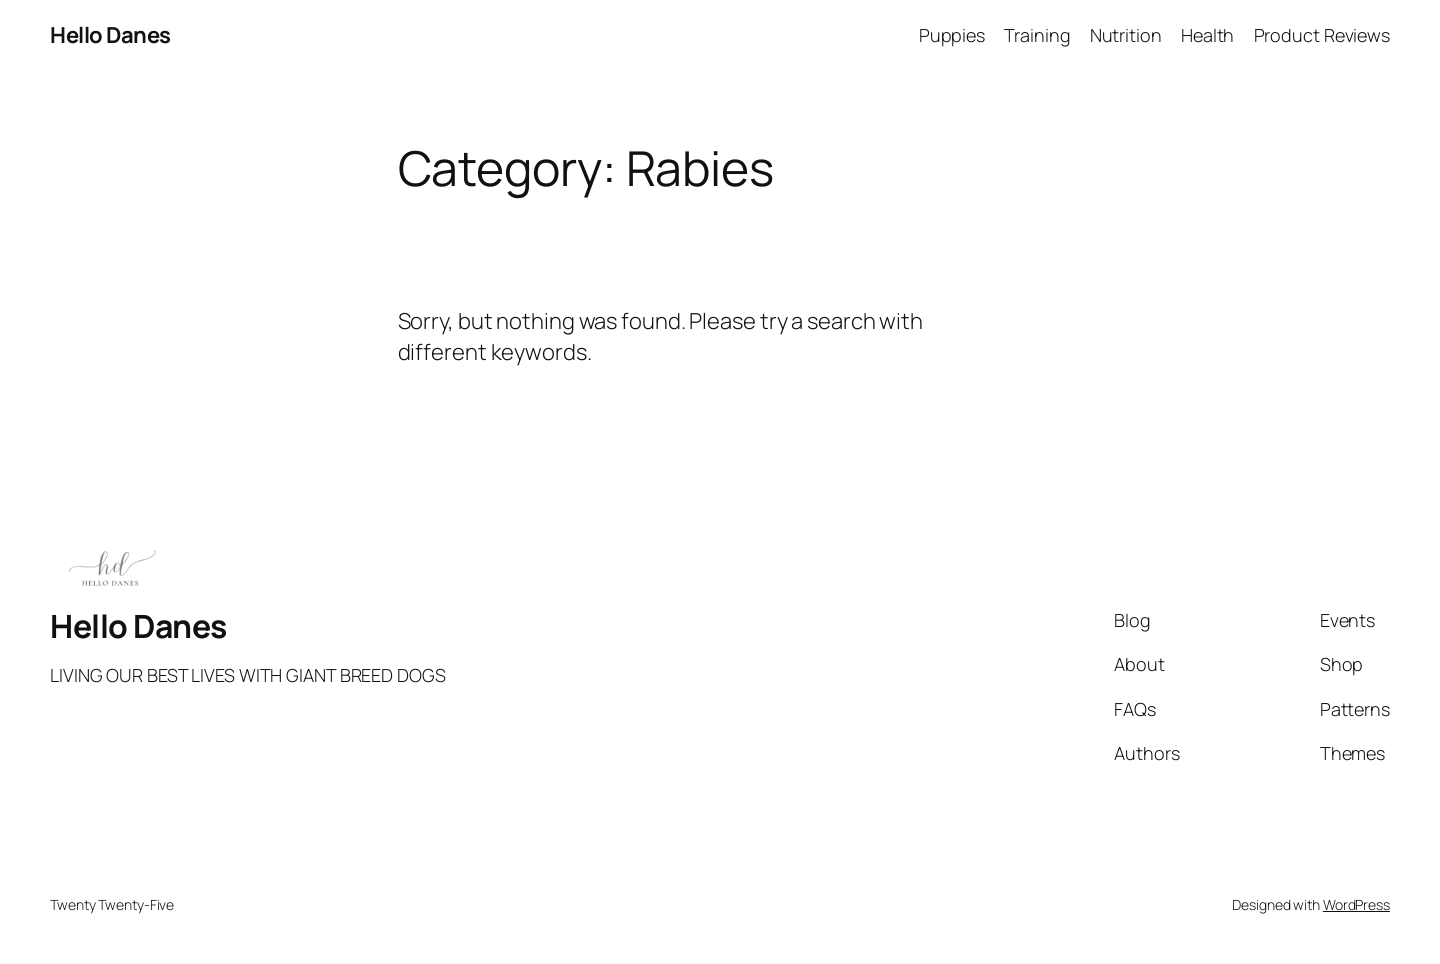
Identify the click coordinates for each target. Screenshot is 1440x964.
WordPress (1356, 904)
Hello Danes (110, 35)
